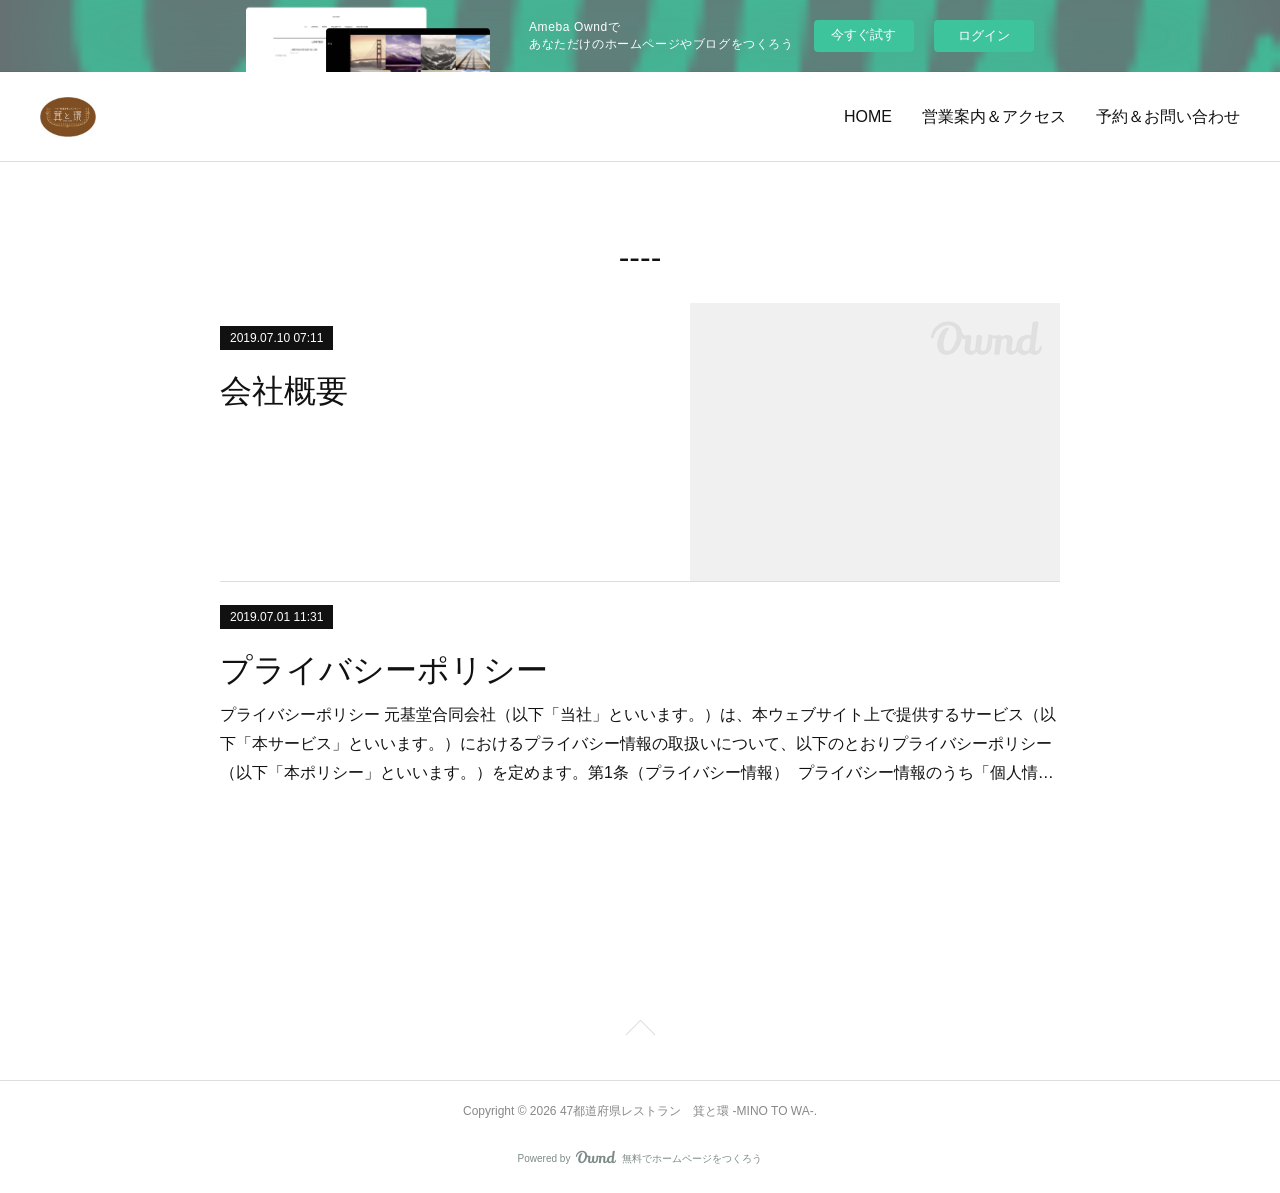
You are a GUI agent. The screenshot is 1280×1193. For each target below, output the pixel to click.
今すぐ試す (863, 34)
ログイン (984, 35)
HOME (868, 116)
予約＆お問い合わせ (1168, 116)
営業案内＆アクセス (994, 116)
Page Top (640, 1031)
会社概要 (284, 391)
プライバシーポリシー (384, 670)
